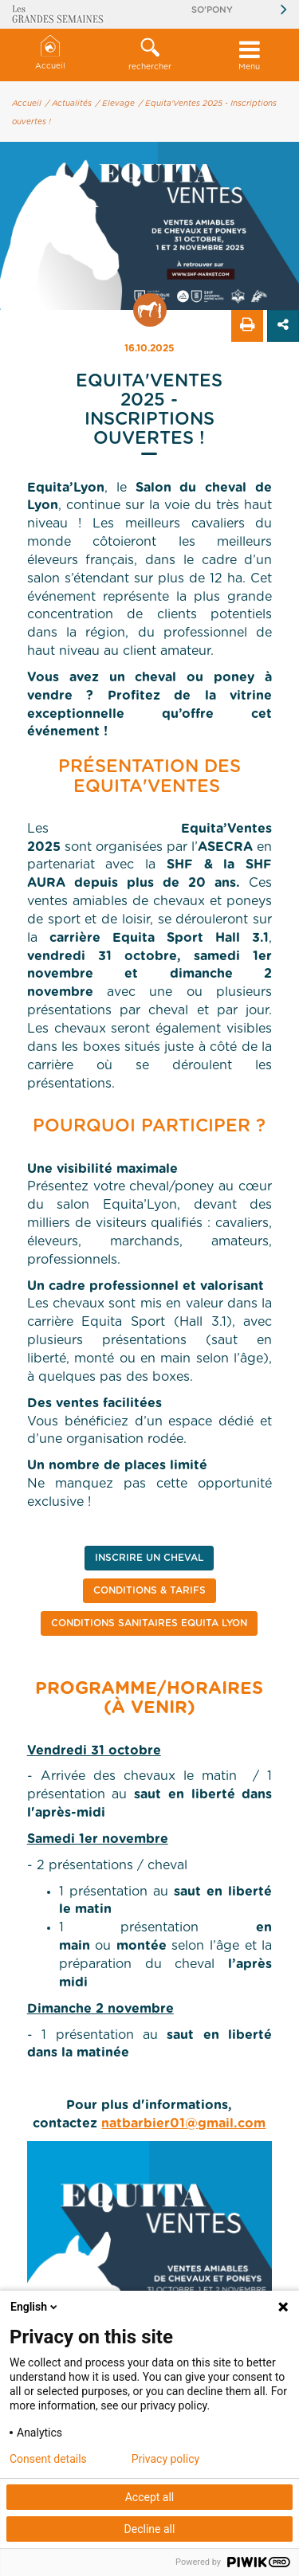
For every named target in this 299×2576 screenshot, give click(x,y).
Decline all (149, 2529)
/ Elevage (115, 104)
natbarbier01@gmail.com (183, 2123)
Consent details (48, 2458)
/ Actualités (68, 104)
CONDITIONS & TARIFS (149, 1590)
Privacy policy (165, 2458)
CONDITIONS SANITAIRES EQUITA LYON (149, 1623)
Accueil (50, 53)
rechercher (149, 54)
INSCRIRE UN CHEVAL (149, 1557)
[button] (149, 55)
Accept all (150, 2497)
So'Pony (212, 10)
